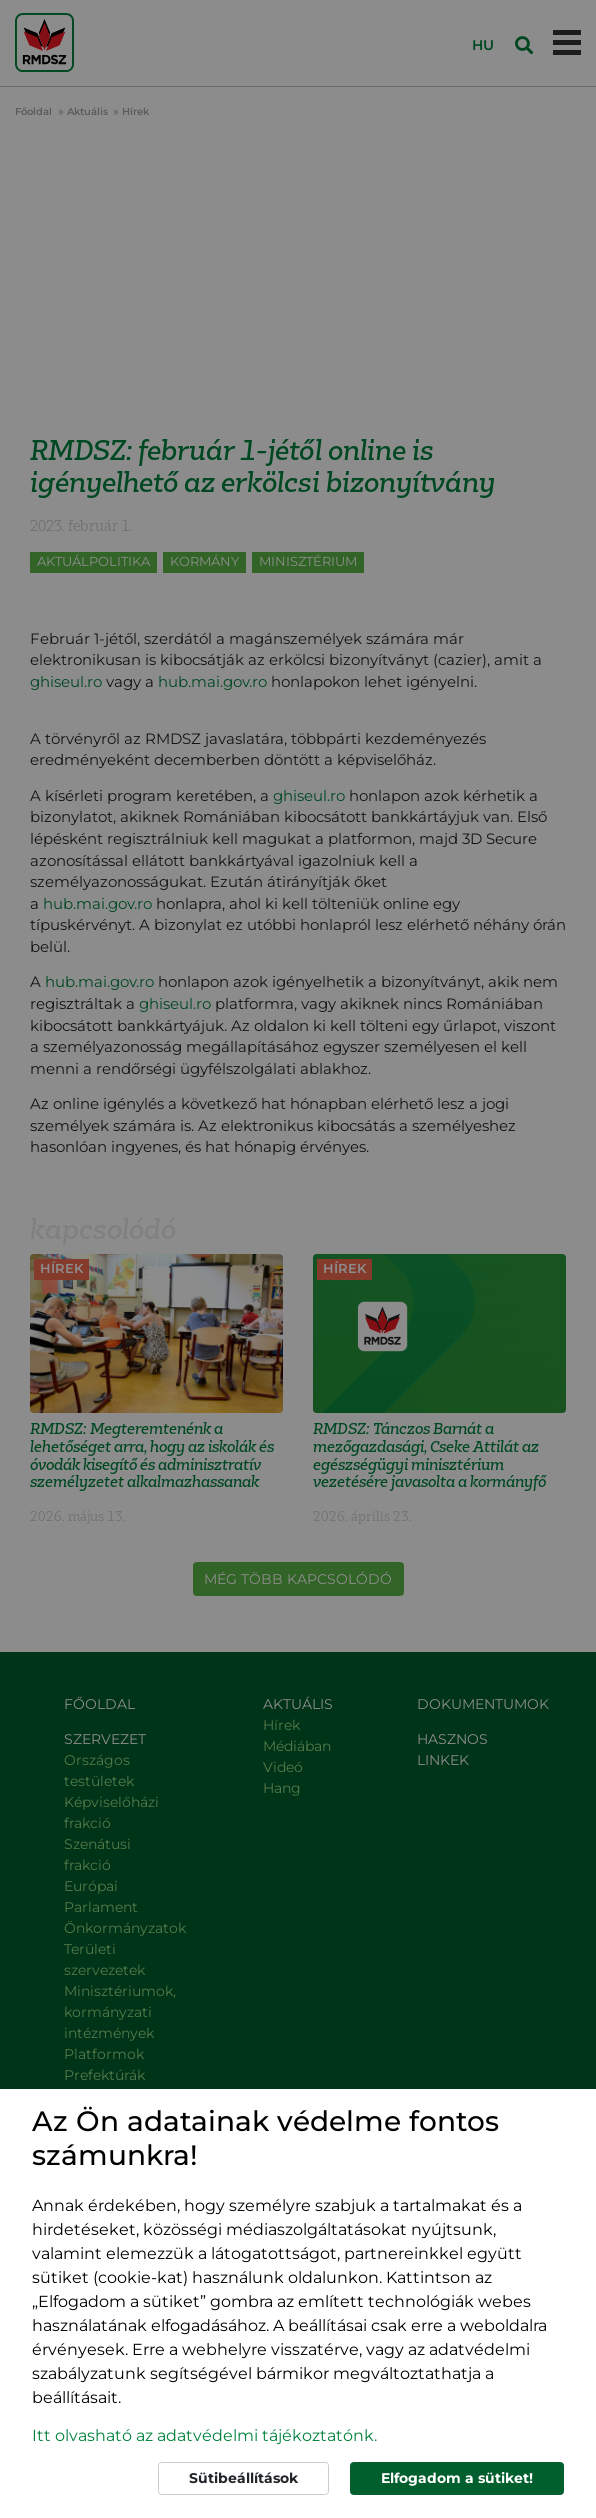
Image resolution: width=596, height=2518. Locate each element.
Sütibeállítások (243, 2478)
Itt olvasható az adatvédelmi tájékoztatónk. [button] (204, 2435)
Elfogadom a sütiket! (457, 2478)
